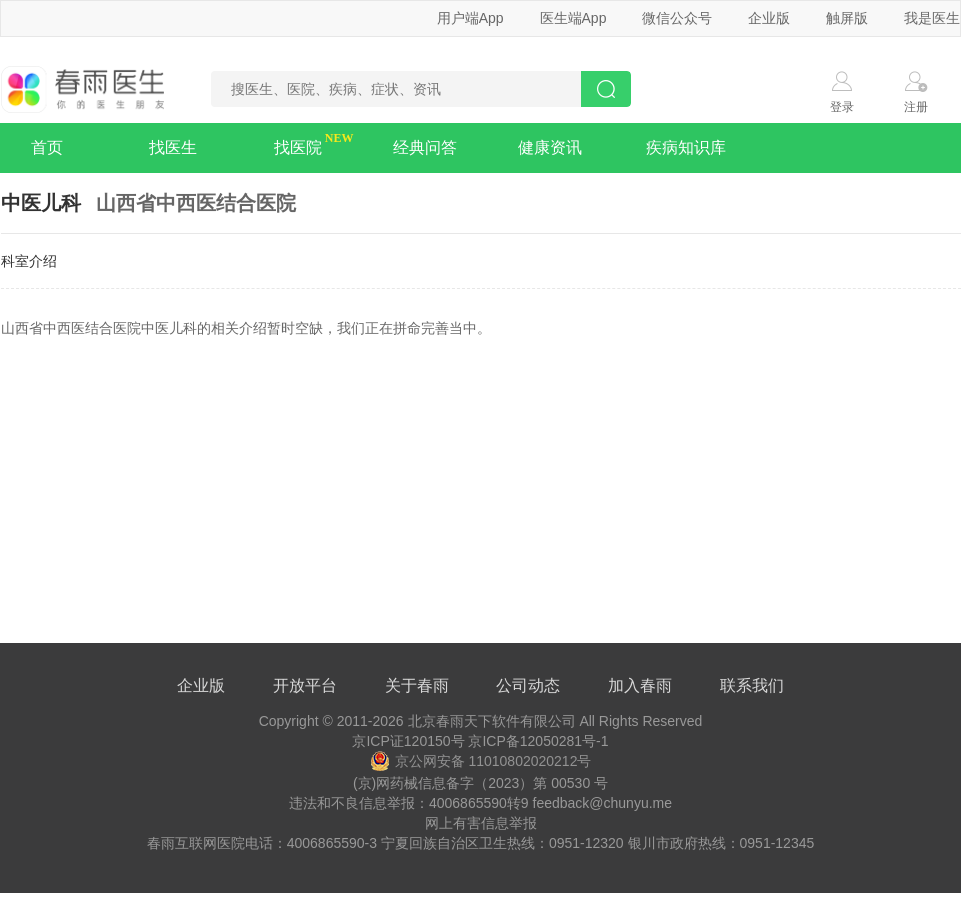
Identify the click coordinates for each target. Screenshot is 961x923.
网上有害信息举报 (481, 823)
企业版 (769, 18)
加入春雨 (640, 685)
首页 (47, 147)
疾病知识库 (686, 147)
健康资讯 (550, 147)
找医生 (173, 147)
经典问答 (425, 147)
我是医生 (932, 18)
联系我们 (752, 685)
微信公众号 (677, 18)
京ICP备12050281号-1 (538, 741)
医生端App (573, 18)
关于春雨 (417, 685)
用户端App (470, 18)
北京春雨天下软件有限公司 (492, 721)
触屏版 (847, 18)
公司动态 (528, 685)
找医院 (298, 147)
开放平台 (305, 685)
